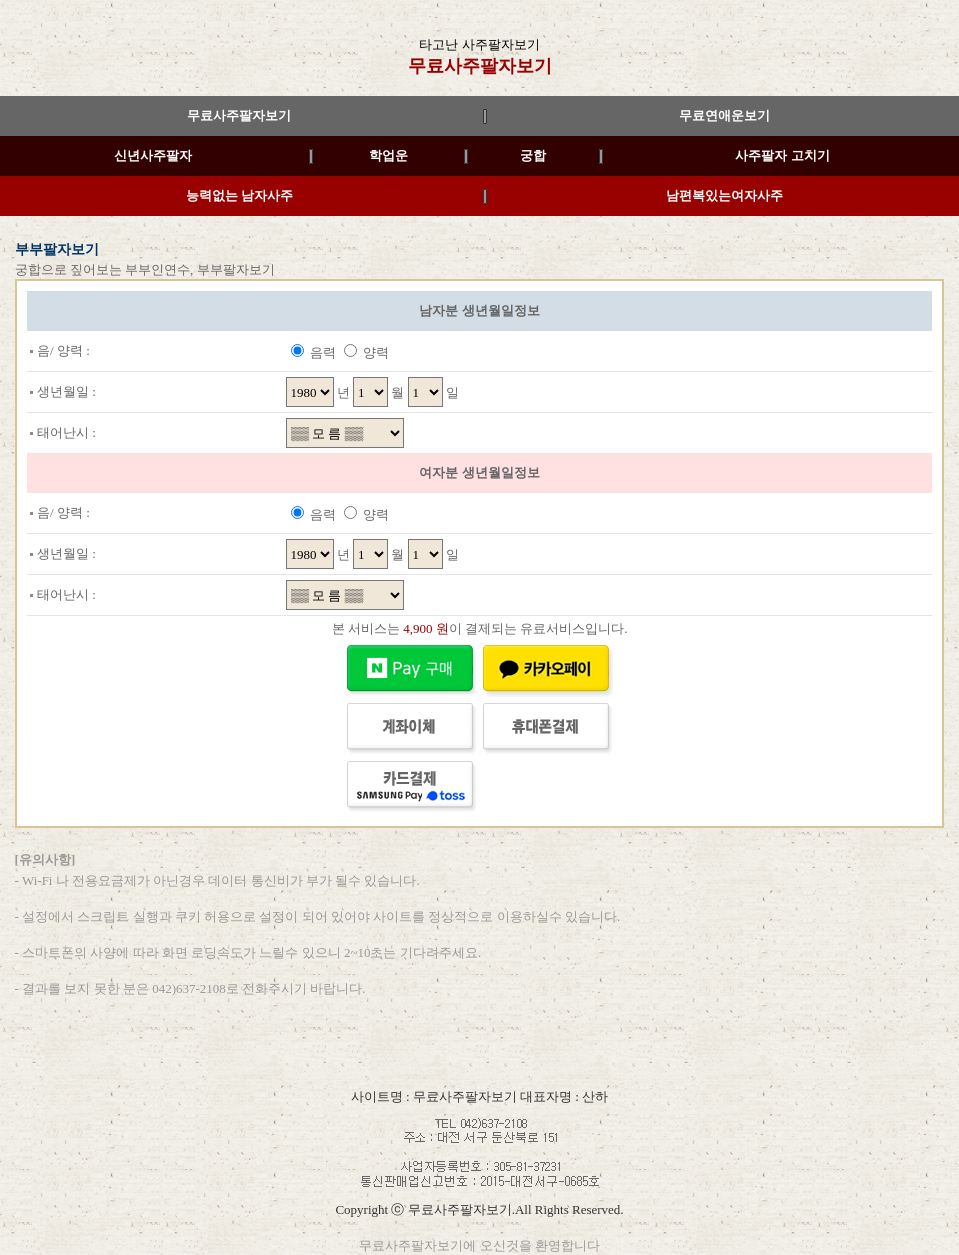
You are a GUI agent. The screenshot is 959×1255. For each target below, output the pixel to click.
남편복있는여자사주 (724, 195)
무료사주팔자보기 (480, 66)
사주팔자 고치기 (782, 155)
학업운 (388, 155)
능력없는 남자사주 (239, 195)
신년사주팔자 (153, 155)
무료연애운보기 (724, 115)
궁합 (533, 155)
